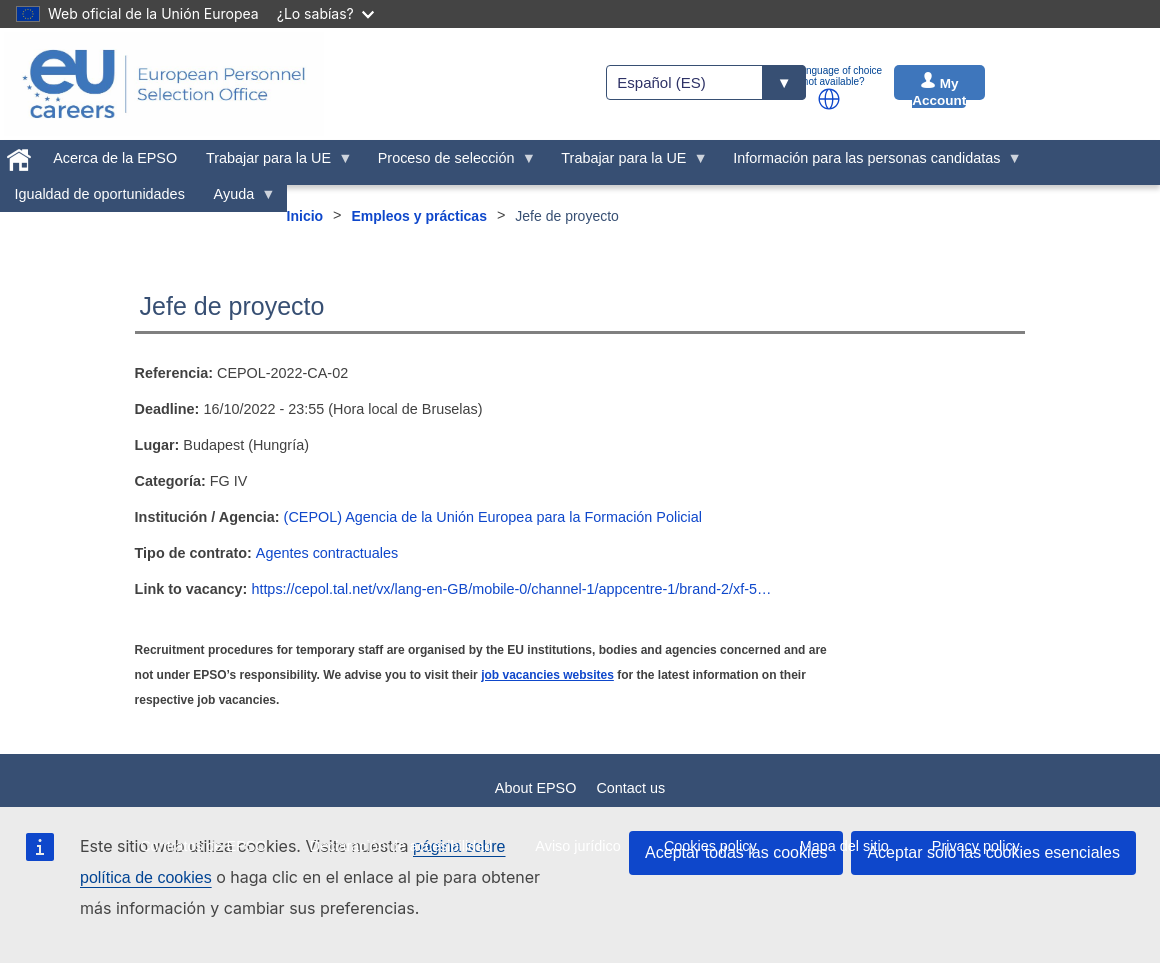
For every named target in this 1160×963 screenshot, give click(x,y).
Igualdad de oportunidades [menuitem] (99, 194)
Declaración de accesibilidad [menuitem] (401, 846)
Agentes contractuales (327, 553)
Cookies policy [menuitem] (710, 846)
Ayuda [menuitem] (237, 199)
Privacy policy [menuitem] (976, 846)
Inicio (305, 216)
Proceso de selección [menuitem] (449, 163)
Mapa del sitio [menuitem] (844, 846)
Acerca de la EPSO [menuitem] (115, 158)
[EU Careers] (164, 84)
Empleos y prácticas (419, 216)
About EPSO (536, 788)
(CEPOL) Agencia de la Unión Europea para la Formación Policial (493, 517)
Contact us (630, 788)
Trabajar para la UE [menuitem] (272, 163)
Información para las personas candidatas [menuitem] (870, 163)
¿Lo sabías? (325, 13)
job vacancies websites (547, 675)
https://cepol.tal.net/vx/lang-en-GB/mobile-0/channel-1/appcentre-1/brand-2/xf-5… (511, 589)
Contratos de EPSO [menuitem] (203, 846)
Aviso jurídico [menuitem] (577, 846)
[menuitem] (19, 156)
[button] (829, 99)
